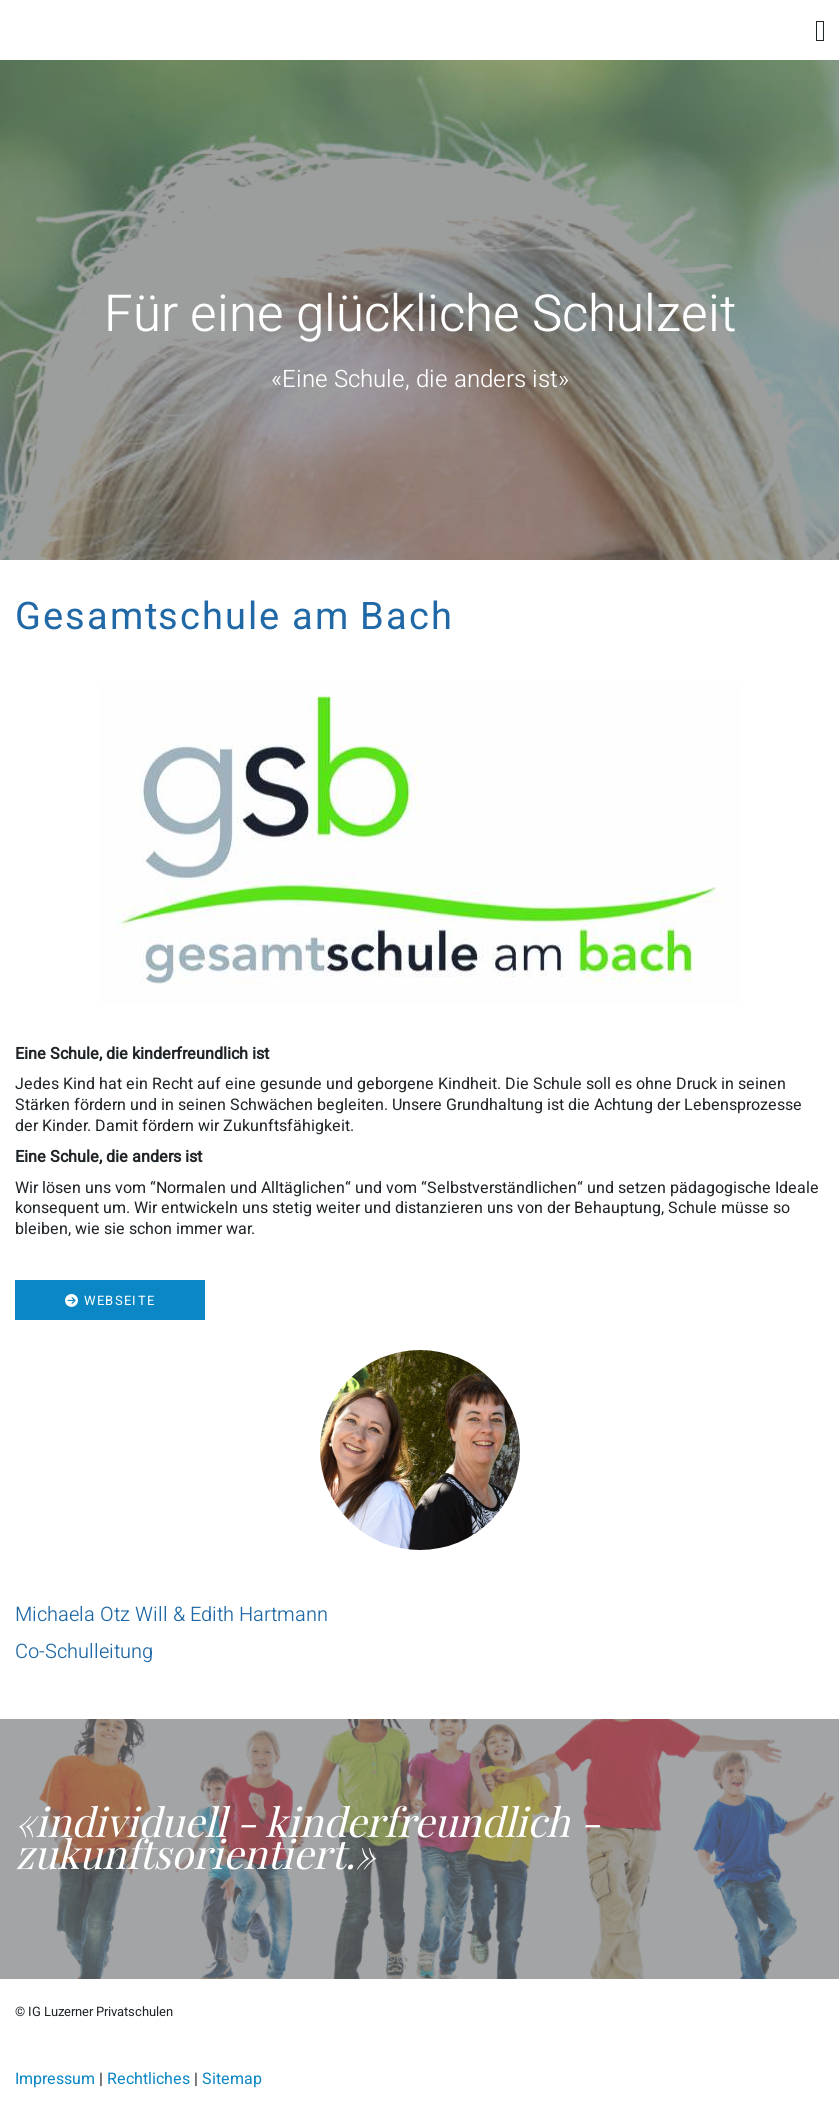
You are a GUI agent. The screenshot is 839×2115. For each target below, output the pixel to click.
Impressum (55, 2079)
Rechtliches (148, 2079)
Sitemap (232, 2079)
